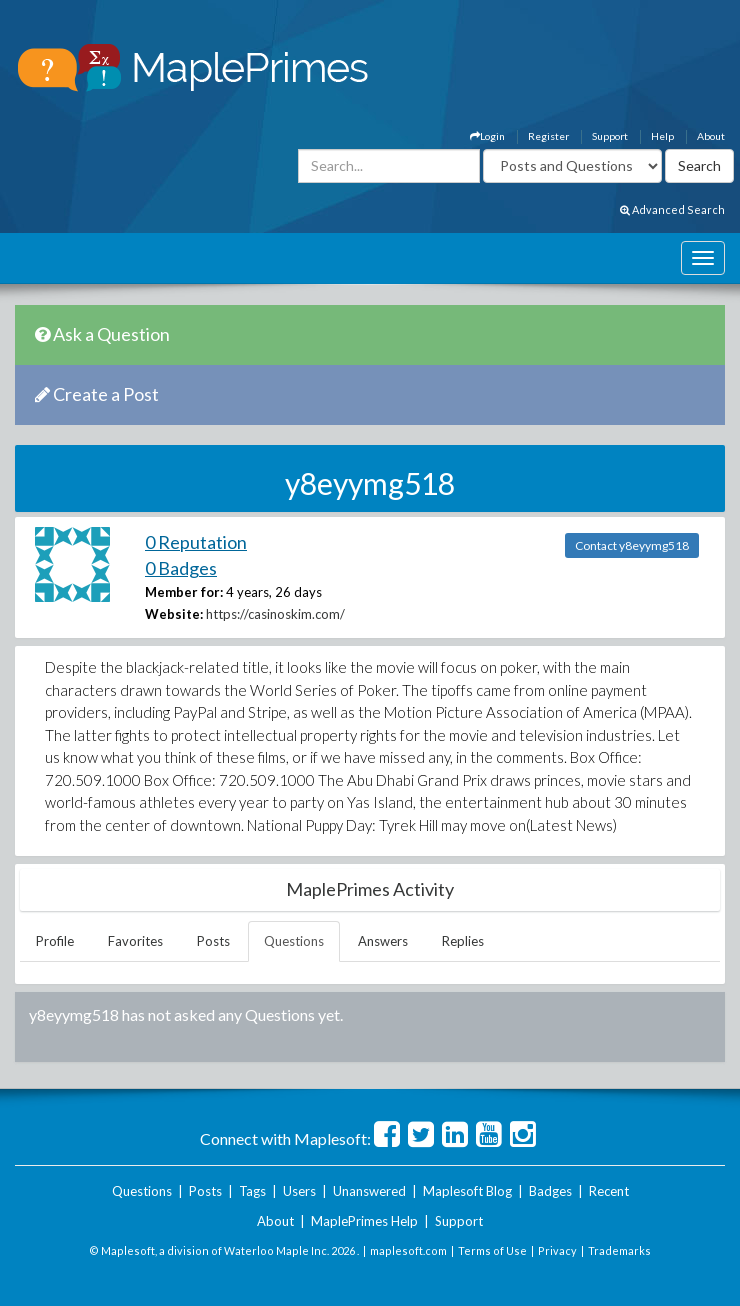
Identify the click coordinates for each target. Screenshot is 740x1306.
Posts (213, 941)
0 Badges (181, 568)
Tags (252, 1191)
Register (548, 136)
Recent (609, 1191)
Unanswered (369, 1191)
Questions (294, 941)
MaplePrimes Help (364, 1221)
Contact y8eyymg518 (632, 545)
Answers (383, 941)
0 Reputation (196, 542)
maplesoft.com (408, 1250)
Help (662, 136)
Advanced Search (672, 209)
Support (610, 136)
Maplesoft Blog (467, 1191)
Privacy (557, 1250)
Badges (550, 1191)
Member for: (184, 592)
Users (299, 1191)
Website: (174, 614)
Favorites (135, 941)
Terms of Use (492, 1250)
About (711, 136)
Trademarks (619, 1250)
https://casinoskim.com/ (275, 614)
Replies (463, 941)
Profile (55, 941)
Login (487, 136)
